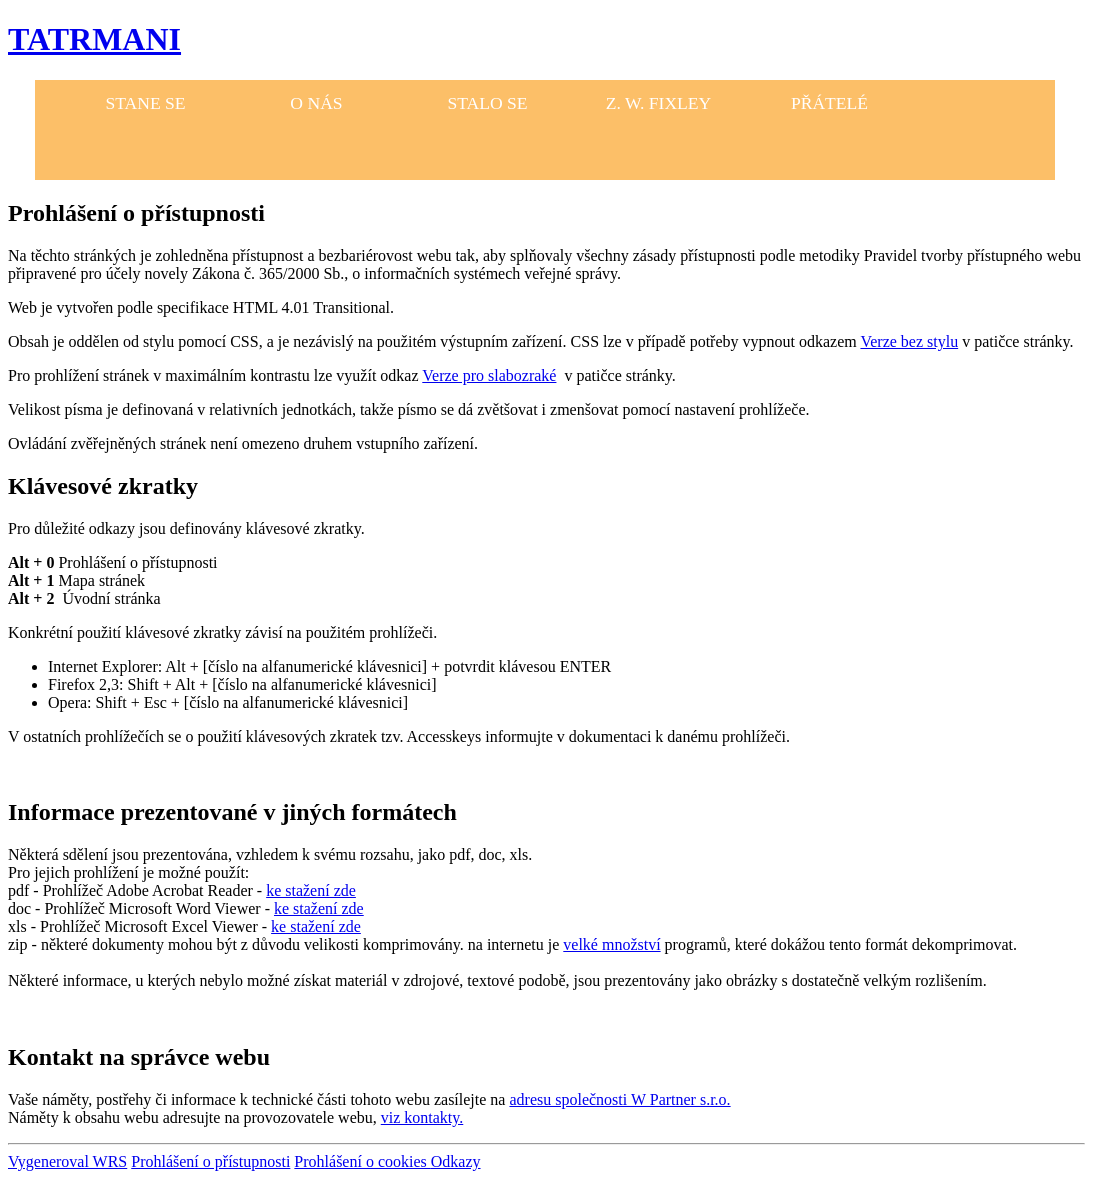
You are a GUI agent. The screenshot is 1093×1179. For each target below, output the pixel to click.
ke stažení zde (311, 890)
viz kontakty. (422, 1117)
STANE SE (145, 103)
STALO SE (487, 103)
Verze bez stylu (909, 341)
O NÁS (316, 103)
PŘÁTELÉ (829, 103)
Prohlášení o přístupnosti (210, 1161)
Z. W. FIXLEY (659, 103)
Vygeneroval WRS (67, 1161)
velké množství (611, 944)
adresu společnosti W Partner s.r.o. (619, 1099)
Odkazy (456, 1161)
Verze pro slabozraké (489, 375)
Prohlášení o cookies (362, 1161)
